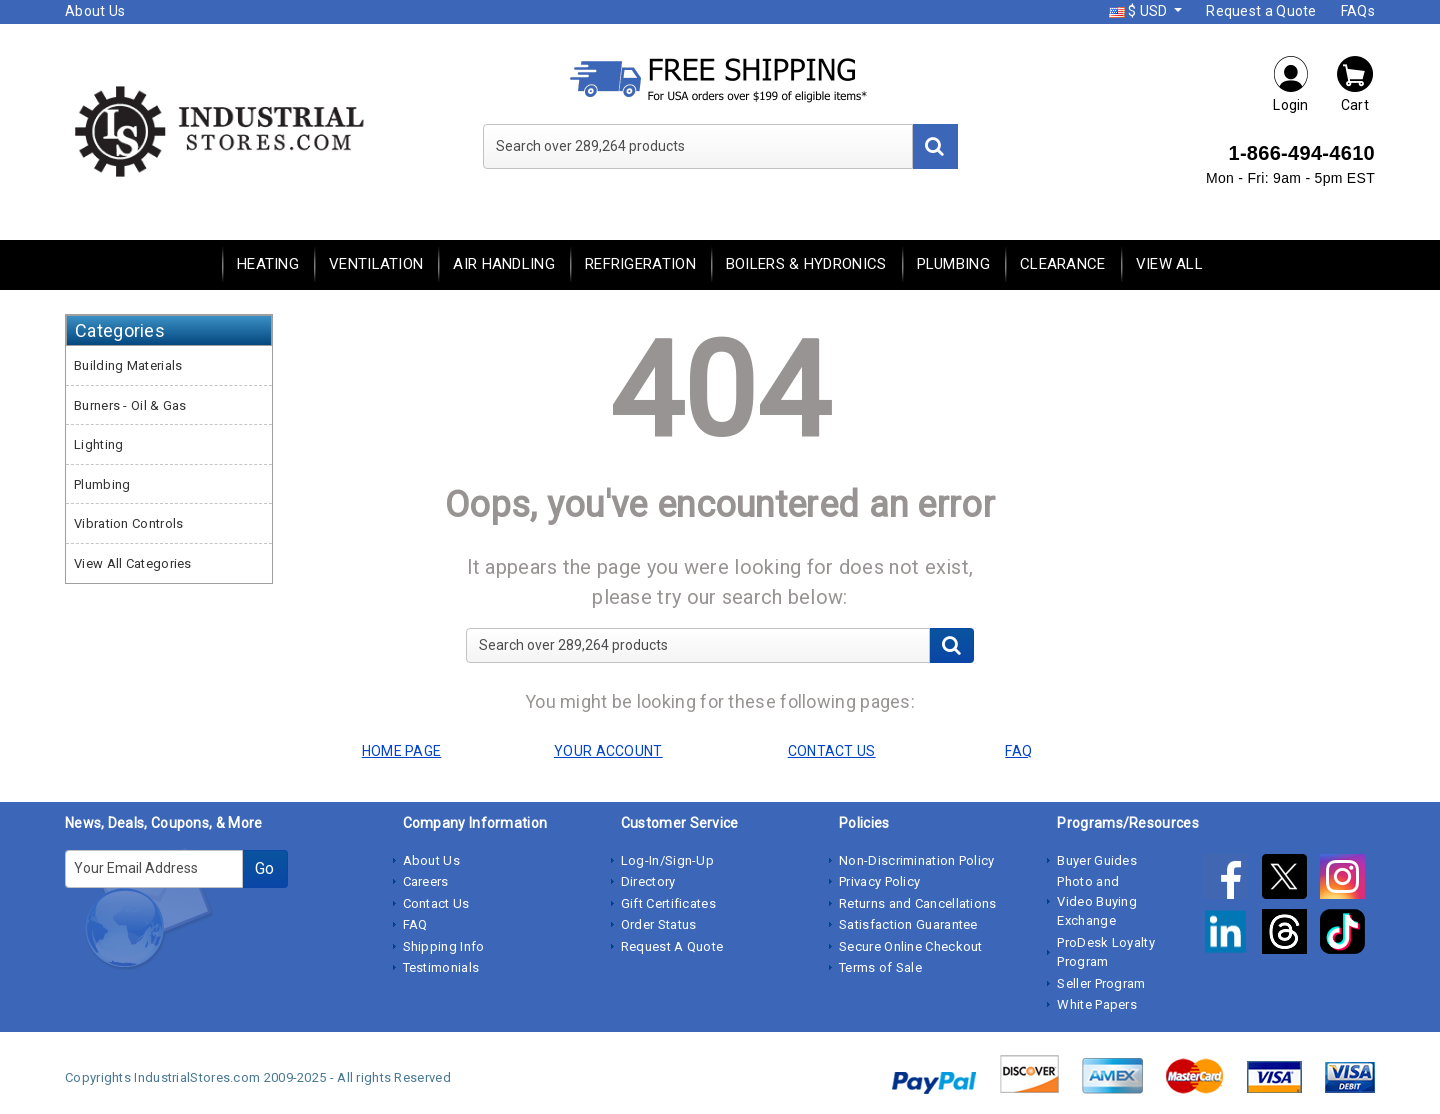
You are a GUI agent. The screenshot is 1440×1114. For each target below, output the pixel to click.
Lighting (98, 444)
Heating (268, 264)
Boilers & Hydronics (806, 264)
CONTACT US (832, 751)
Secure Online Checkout (911, 946)
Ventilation (376, 264)
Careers (426, 881)
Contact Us (436, 903)
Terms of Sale (880, 967)
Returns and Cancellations (918, 903)
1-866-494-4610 (1301, 153)
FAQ (415, 924)
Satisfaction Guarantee (908, 924)
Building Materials (128, 365)
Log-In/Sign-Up (667, 860)
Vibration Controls (128, 523)
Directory (648, 881)
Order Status (659, 924)
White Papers (1097, 1004)
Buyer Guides (1097, 860)
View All (1169, 264)
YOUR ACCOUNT (608, 751)
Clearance (1063, 264)
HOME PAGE (402, 751)
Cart (1355, 83)
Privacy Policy (879, 881)
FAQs (1358, 11)
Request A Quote (672, 946)
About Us (95, 11)
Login (1291, 83)
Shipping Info (444, 946)
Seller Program (1101, 983)
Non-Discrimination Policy (917, 860)
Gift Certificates (668, 903)
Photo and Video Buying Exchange (1097, 901)
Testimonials (441, 967)
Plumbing (953, 264)
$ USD (1140, 11)
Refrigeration (640, 264)
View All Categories (133, 563)
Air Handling (504, 264)
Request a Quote (1261, 11)
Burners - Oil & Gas (130, 405)
